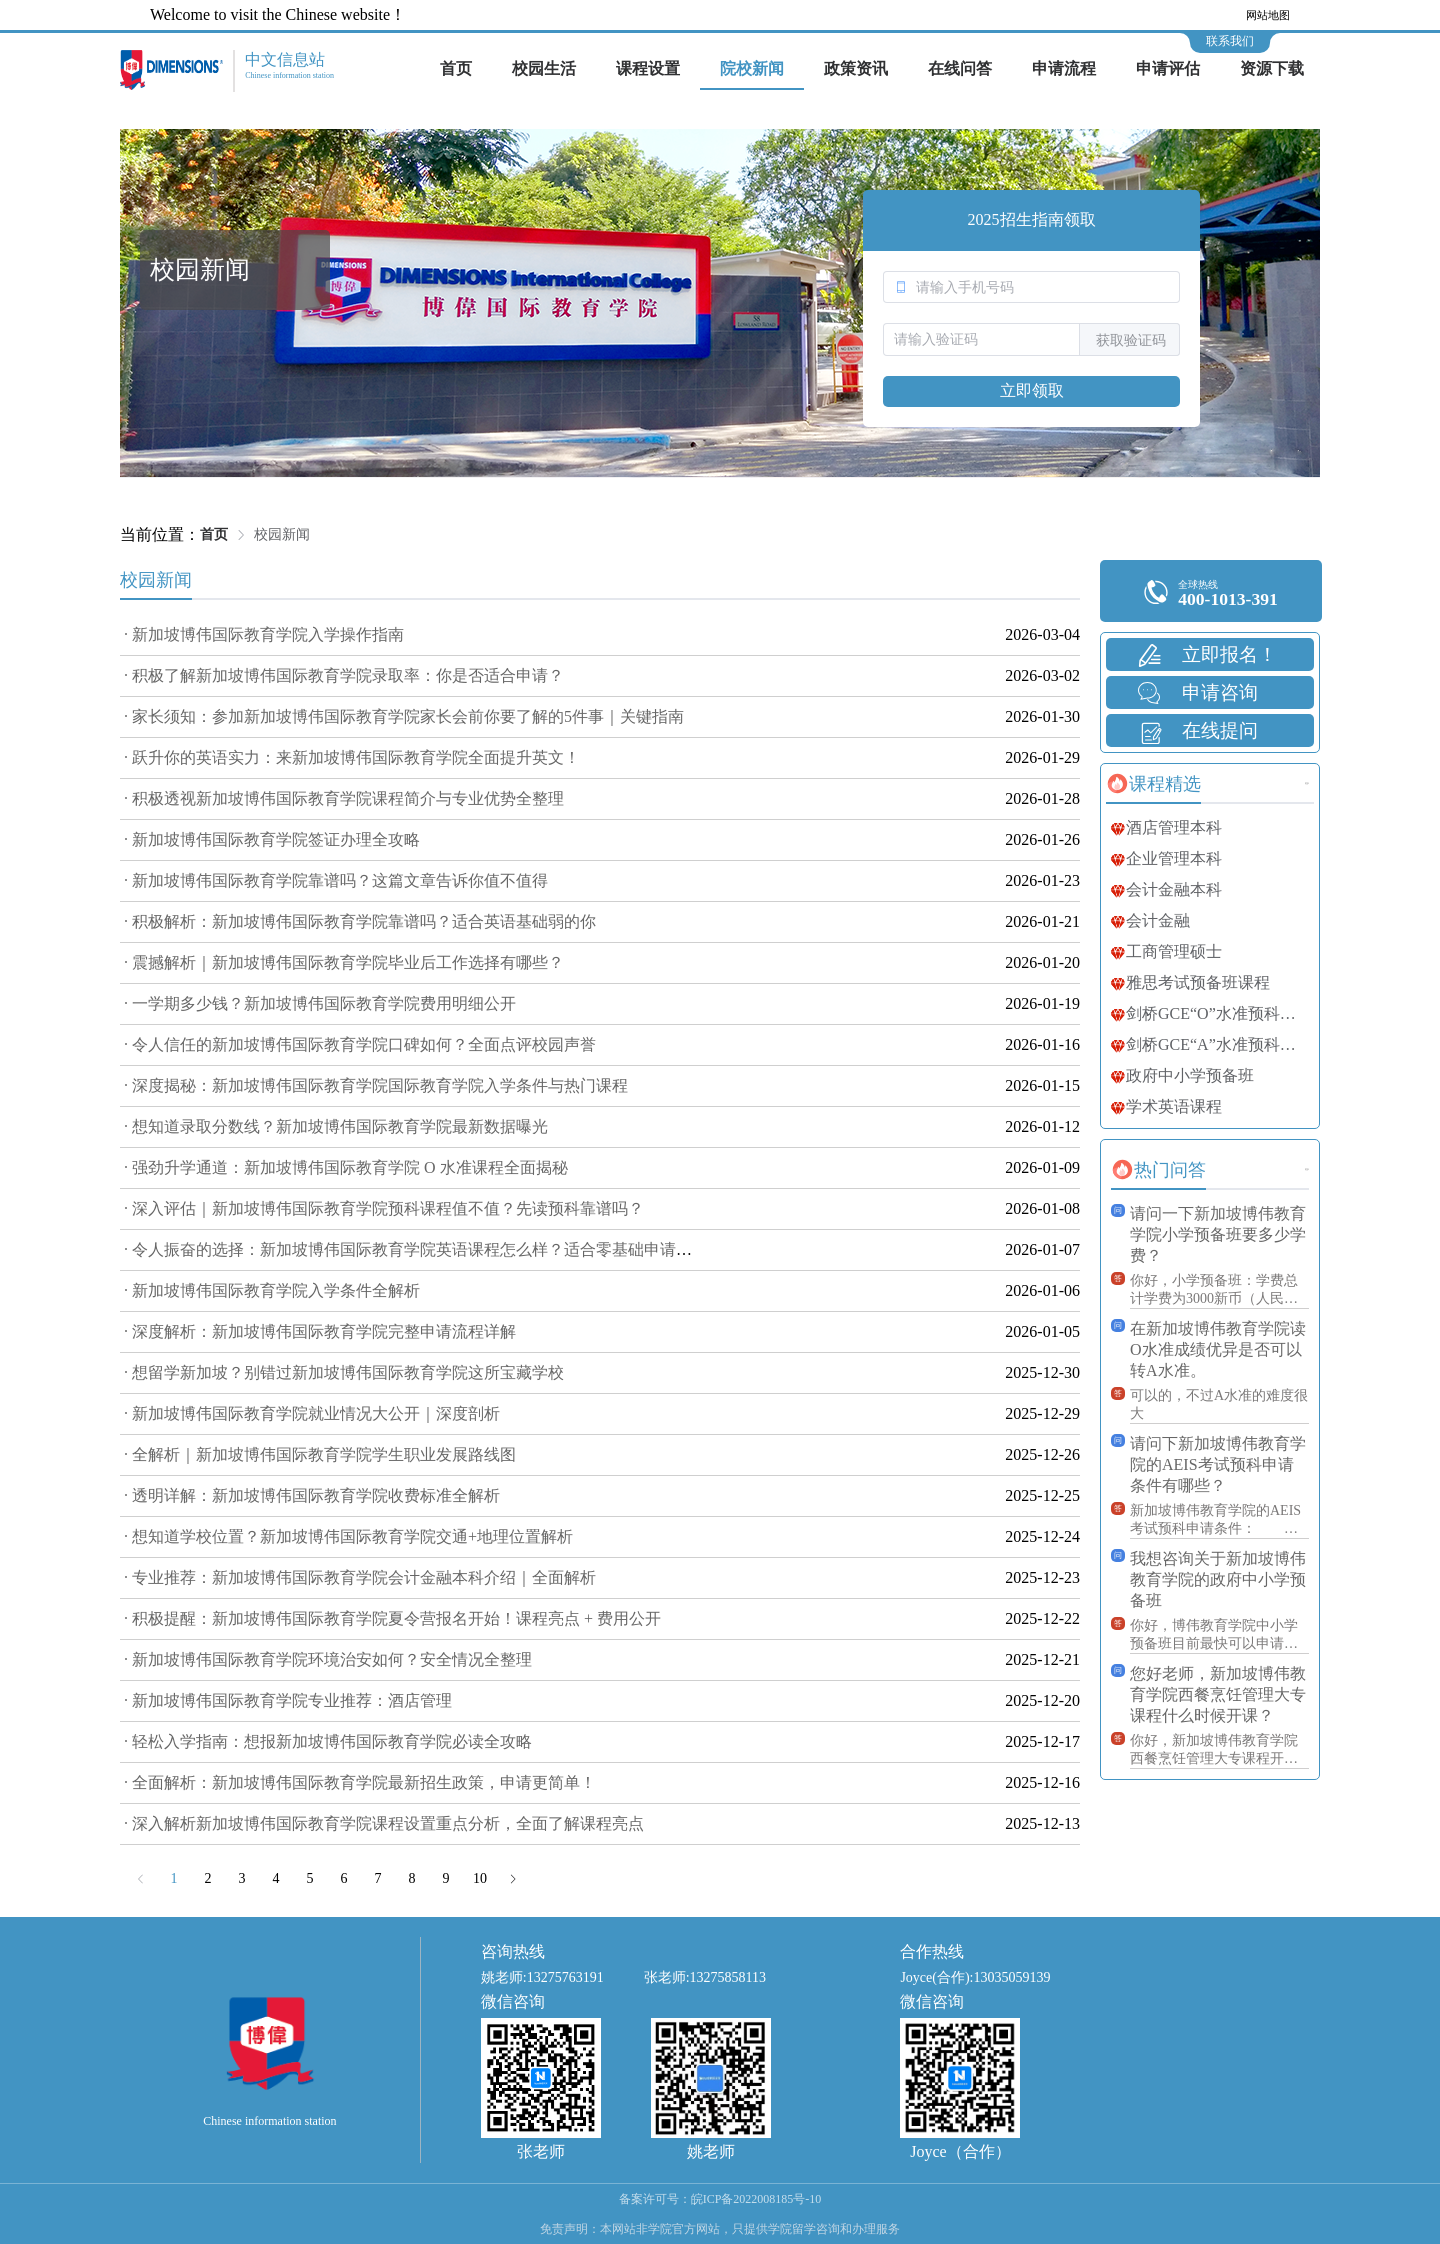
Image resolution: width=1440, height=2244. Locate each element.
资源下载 (1272, 68)
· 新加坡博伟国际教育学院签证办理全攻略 (272, 839)
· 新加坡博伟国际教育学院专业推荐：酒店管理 (288, 1700)
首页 (456, 68)
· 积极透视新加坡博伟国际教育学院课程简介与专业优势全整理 (344, 798)
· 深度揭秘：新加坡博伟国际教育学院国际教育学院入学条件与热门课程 (376, 1085)
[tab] (1153, 784)
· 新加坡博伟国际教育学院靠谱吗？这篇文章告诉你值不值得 (336, 880)
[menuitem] (456, 70)
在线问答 (960, 68)
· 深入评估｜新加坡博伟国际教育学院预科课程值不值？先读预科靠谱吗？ (384, 1208)
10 (480, 1878)
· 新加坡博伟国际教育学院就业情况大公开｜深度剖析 (312, 1413)
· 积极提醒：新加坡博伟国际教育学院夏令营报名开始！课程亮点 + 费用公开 (392, 1618)
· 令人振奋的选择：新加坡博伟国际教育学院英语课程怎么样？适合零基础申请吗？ (416, 1249)
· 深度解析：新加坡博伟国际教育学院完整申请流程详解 (320, 1331)
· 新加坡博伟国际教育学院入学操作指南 (264, 634)
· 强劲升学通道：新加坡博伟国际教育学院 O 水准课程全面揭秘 (346, 1167)
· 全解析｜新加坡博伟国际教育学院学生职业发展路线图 (320, 1454)
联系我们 (1230, 41)
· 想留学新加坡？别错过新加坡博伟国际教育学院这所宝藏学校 (344, 1372)
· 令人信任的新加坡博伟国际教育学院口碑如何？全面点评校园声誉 (360, 1044)
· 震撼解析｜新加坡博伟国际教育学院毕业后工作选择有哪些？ (344, 962)
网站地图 (1268, 15)
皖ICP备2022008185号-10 (756, 2199)
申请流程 (1064, 68)
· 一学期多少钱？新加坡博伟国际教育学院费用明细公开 (320, 1003)
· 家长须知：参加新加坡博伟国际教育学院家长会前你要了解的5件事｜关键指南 (404, 716)
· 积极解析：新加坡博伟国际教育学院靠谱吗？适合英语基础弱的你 (360, 921)
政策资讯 (856, 68)
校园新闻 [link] (282, 534)
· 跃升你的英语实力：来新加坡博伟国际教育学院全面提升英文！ (352, 757)
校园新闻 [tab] (156, 580)
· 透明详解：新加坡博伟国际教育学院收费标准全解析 (312, 1495)
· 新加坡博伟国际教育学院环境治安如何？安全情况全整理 (328, 1659)
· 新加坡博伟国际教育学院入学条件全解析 (272, 1290)
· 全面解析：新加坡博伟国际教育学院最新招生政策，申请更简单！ (360, 1782)
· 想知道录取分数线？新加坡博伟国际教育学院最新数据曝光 (336, 1126)
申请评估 (1168, 68)
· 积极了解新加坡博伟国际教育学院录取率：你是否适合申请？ (344, 675)
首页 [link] (214, 534)
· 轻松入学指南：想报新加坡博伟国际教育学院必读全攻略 (328, 1741)
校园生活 (544, 68)
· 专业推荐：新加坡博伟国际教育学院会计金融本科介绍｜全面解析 (360, 1577)
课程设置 (648, 68)
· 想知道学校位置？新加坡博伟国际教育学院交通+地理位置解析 (348, 1536)
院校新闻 (752, 68)
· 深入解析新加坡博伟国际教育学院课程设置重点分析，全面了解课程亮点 (384, 1823)
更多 (1307, 783)
